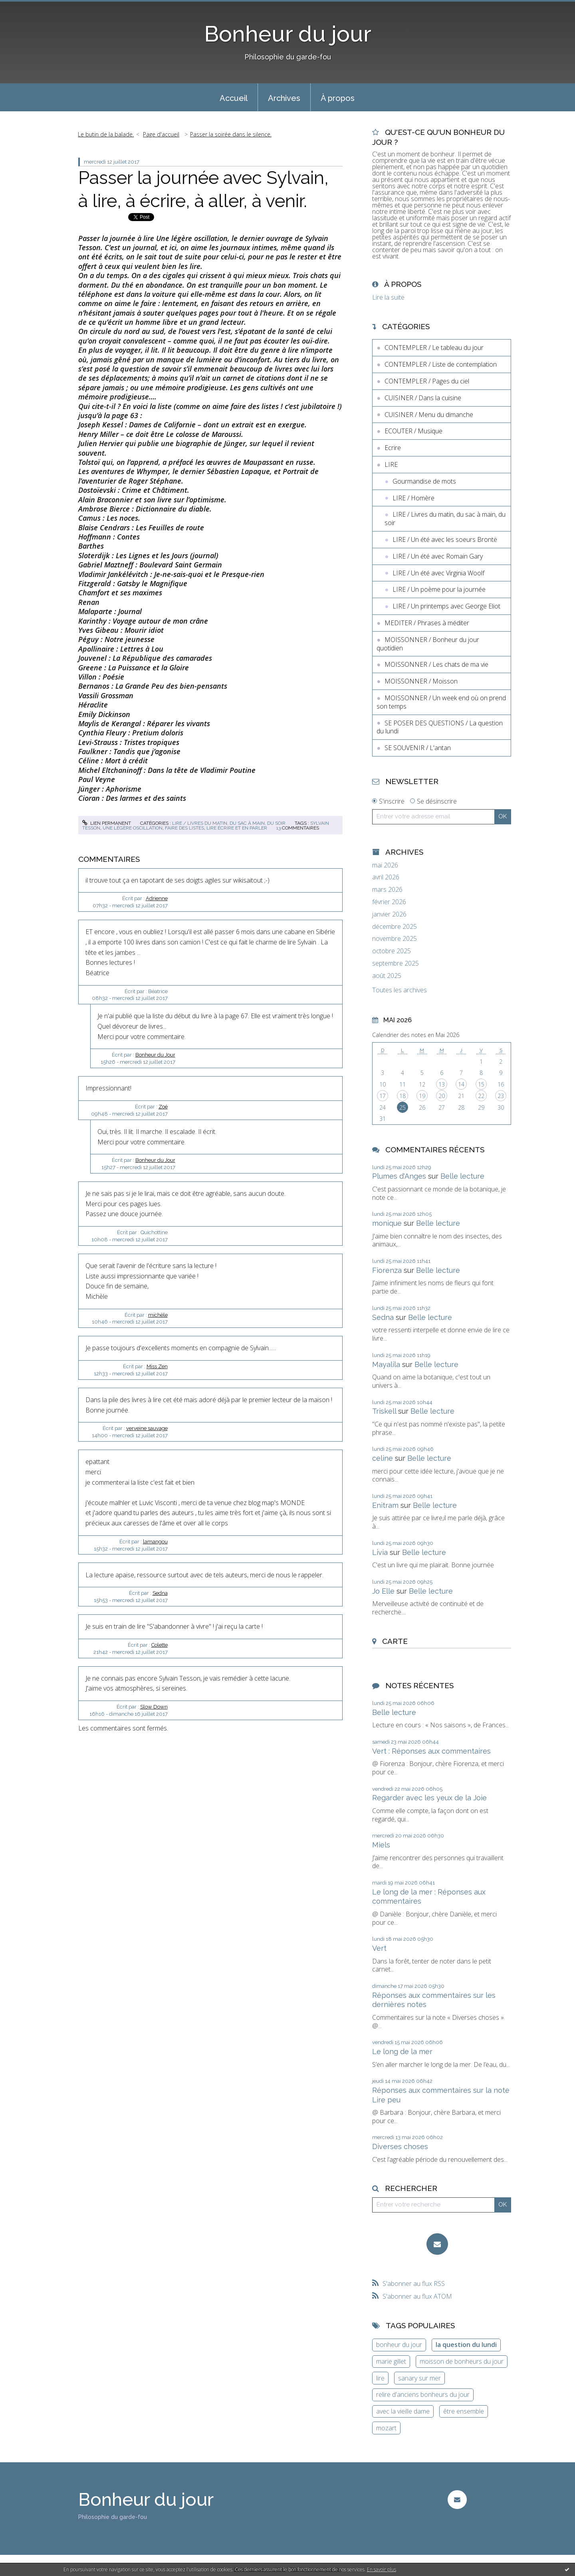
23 (501, 1096)
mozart (386, 2428)
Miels (381, 1845)
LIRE (391, 464)
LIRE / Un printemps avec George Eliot (446, 606)
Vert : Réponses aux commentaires (431, 1751)
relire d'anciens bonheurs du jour (423, 2394)
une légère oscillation (133, 828)
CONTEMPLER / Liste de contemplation (441, 364)
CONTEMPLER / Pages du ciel (427, 381)
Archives (284, 98)
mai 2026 (385, 865)
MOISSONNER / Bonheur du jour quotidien (428, 643)
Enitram (385, 1505)
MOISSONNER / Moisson (421, 681)
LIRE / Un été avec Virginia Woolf (438, 573)
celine (382, 1458)
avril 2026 (385, 877)
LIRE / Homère (413, 498)
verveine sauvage (147, 1428)
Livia (380, 1552)
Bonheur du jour (287, 34)
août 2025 (386, 976)
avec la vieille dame (403, 2411)
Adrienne (157, 898)
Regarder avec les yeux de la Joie (429, 1798)
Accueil (234, 98)
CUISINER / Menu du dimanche (429, 414)
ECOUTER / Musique (413, 431)
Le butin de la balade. (106, 134)
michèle (158, 1315)
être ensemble (463, 2411)
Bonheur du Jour (155, 1055)
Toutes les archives (399, 990)
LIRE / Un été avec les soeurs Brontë (445, 539)
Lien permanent (106, 823)
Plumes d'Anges (399, 1176)
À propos (338, 98)
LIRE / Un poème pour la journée (439, 589)
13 (441, 1084)
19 (422, 1096)
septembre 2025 (395, 963)
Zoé (163, 1107)
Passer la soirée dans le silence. (231, 134)
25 (402, 1107)
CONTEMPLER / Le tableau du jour (434, 347)
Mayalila (386, 1364)
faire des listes (184, 828)
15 (481, 1084)
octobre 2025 (391, 951)
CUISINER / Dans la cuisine (423, 397)
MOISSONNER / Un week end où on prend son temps (441, 702)
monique (387, 1223)
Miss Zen (157, 1366)
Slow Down (154, 1707)
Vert (379, 1948)
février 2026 (389, 902)
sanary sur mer (419, 2378)
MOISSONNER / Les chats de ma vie (436, 664)
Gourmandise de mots (424, 481)
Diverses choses (400, 2146)
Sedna (160, 1593)
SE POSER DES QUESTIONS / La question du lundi (440, 727)
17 (382, 1096)
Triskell (384, 1411)
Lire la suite (388, 297)
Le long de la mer (402, 2051)
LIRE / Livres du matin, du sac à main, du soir (229, 823)
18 (402, 1096)
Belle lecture (462, 1176)
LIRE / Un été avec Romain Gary (438, 556)
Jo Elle (383, 1591)
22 (481, 1096)
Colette (159, 1645)
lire (380, 2378)
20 (441, 1096)
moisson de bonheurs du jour (462, 2361)
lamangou (155, 1542)
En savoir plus (381, 2569)
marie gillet (391, 2361)
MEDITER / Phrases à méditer (427, 622)
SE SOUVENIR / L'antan (418, 747)
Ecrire (393, 447)
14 (461, 1084)
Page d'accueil (161, 134)
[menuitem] (234, 97)
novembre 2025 (394, 938)
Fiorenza (387, 1270)
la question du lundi (466, 2344)
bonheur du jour (399, 2344)
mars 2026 (387, 889)
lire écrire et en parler (236, 828)
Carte (395, 1641)
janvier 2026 (389, 914)
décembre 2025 (394, 927)
